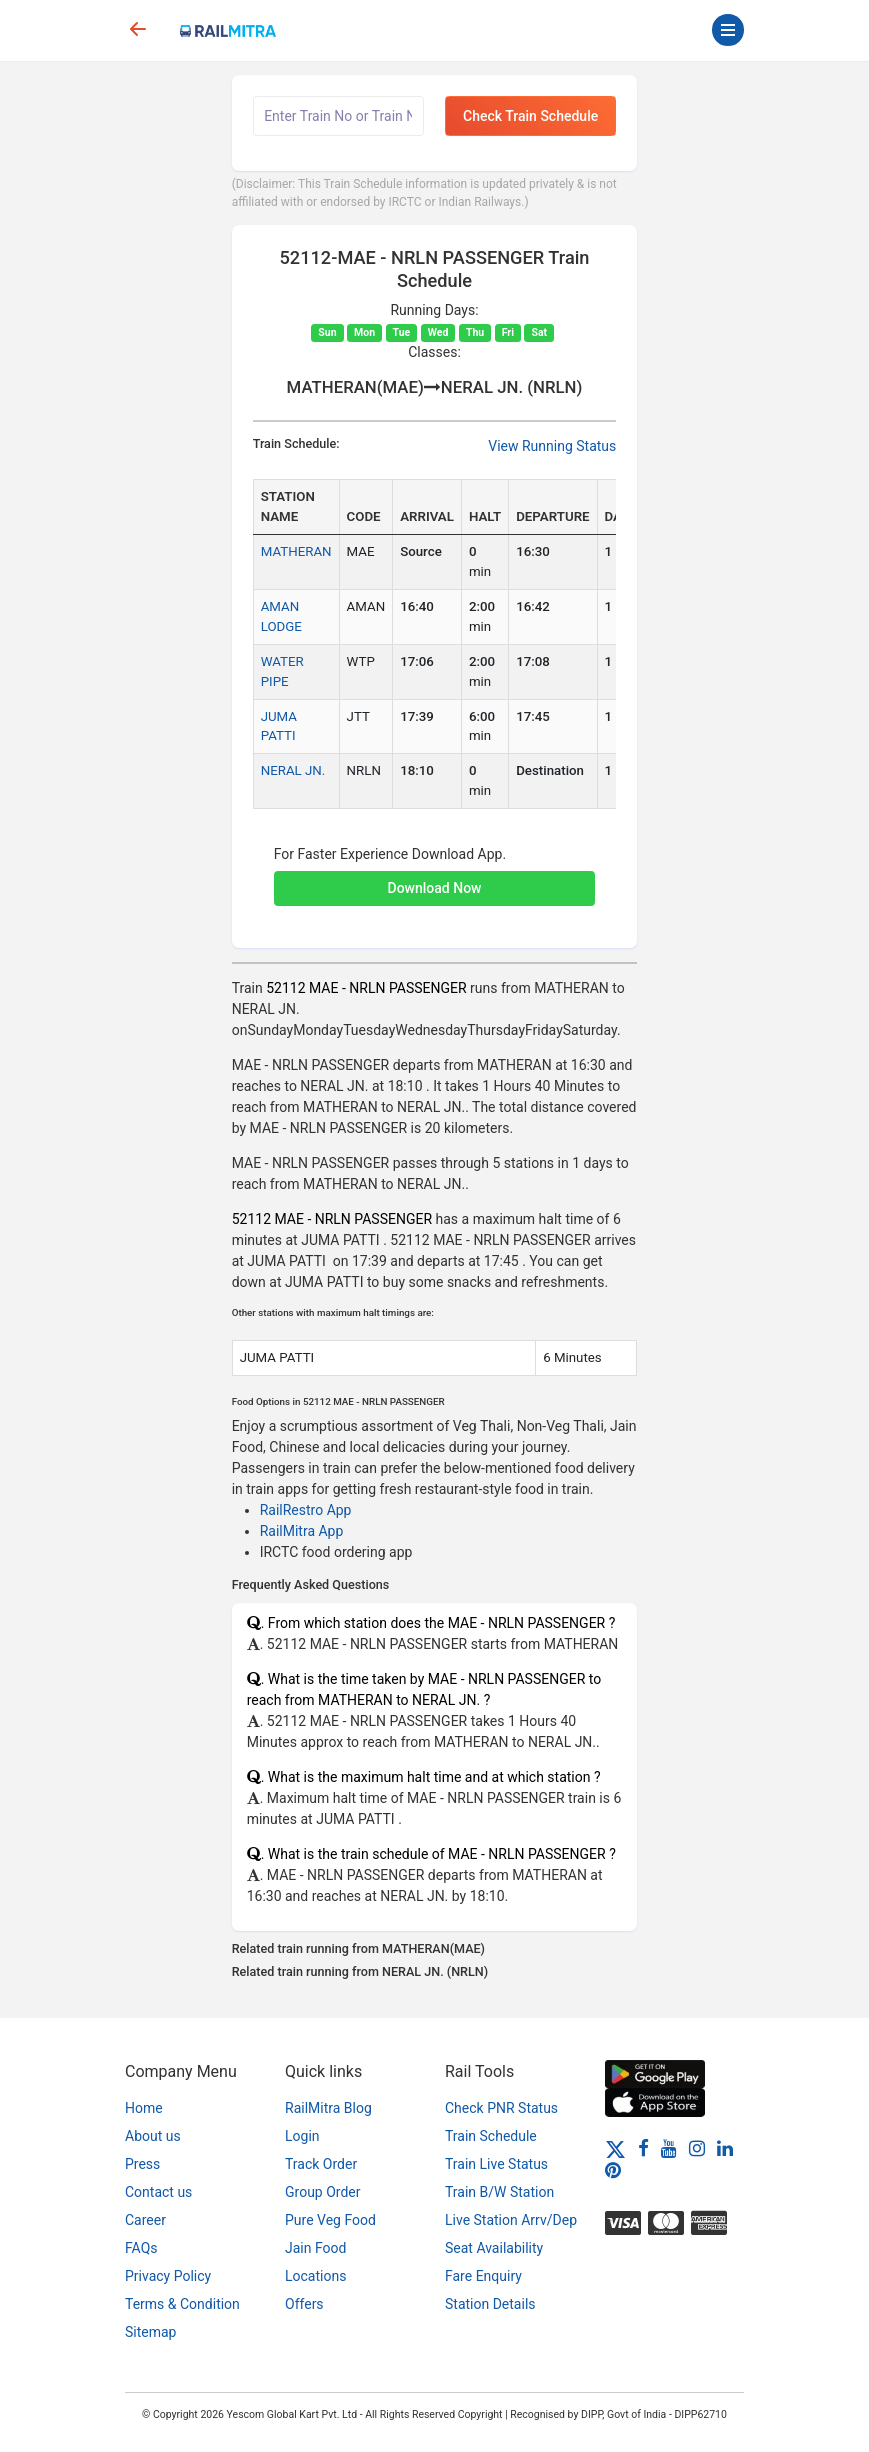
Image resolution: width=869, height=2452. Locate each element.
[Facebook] (643, 2148)
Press (142, 2164)
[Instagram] (697, 2148)
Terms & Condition (182, 2304)
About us (153, 2136)
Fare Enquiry (483, 2276)
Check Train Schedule (530, 116)
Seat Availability (494, 2248)
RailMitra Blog (328, 2108)
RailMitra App (302, 1531)
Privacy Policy (168, 2276)
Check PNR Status (501, 2108)
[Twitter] (615, 2148)
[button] (435, 878)
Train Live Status (496, 2164)
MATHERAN (296, 551)
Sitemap (150, 2332)
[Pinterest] (613, 2170)
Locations (315, 2276)
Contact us (158, 2192)
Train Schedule (491, 2136)
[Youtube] (669, 2148)
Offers (304, 2304)
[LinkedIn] (725, 2148)
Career (145, 2220)
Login (302, 2136)
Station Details (490, 2304)
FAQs (141, 2248)
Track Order (321, 2164)
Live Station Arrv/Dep (511, 2220)
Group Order (323, 2192)
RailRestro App (306, 1510)
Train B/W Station (499, 2192)
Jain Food (315, 2248)
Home (144, 2108)
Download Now (435, 888)
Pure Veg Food (330, 2220)
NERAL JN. (293, 770)
